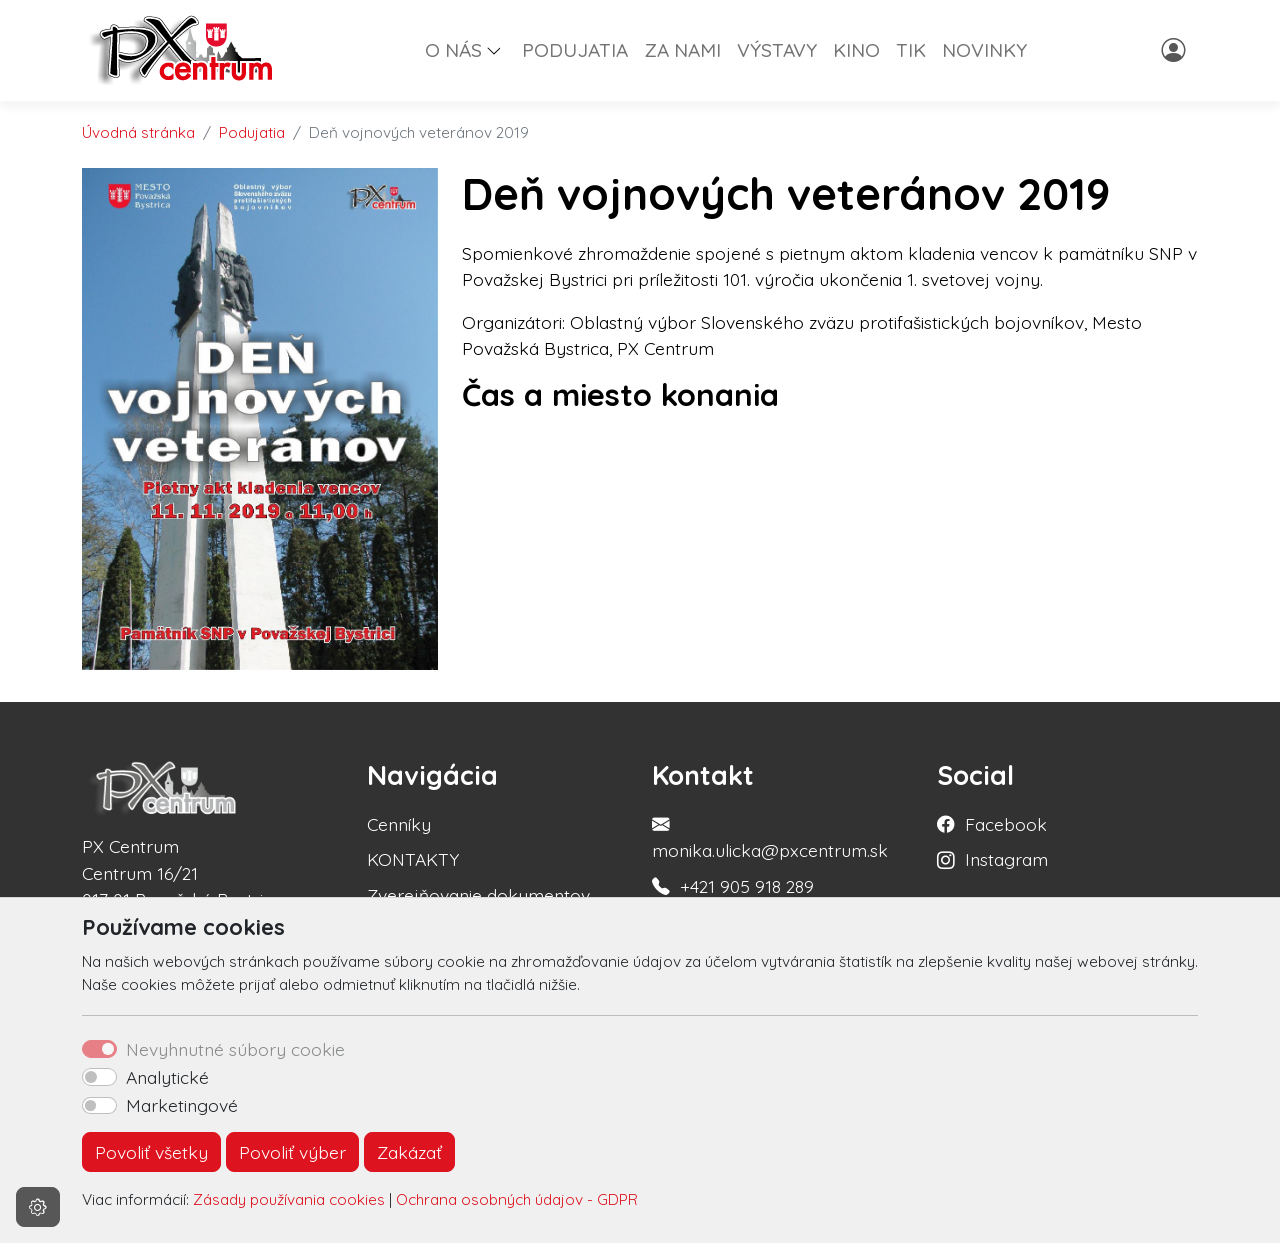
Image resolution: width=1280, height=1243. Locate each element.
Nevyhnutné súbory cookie (235, 1049)
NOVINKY (984, 50)
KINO (856, 50)
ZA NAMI (682, 50)
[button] (502, 50)
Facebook (1006, 824)
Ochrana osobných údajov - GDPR (517, 1199)
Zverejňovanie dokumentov (478, 895)
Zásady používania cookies (289, 1199)
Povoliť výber (292, 1152)
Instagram (1006, 859)
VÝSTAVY (777, 50)
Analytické (167, 1077)
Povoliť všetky (151, 1152)
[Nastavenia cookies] (38, 1207)
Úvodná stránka (138, 132)
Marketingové (182, 1105)
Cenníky (399, 824)
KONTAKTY (413, 859)
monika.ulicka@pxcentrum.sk (770, 850)
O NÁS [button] (453, 50)
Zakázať (409, 1152)
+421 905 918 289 (747, 886)
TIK (911, 50)
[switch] (99, 1077)
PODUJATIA (575, 50)
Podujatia (252, 132)
